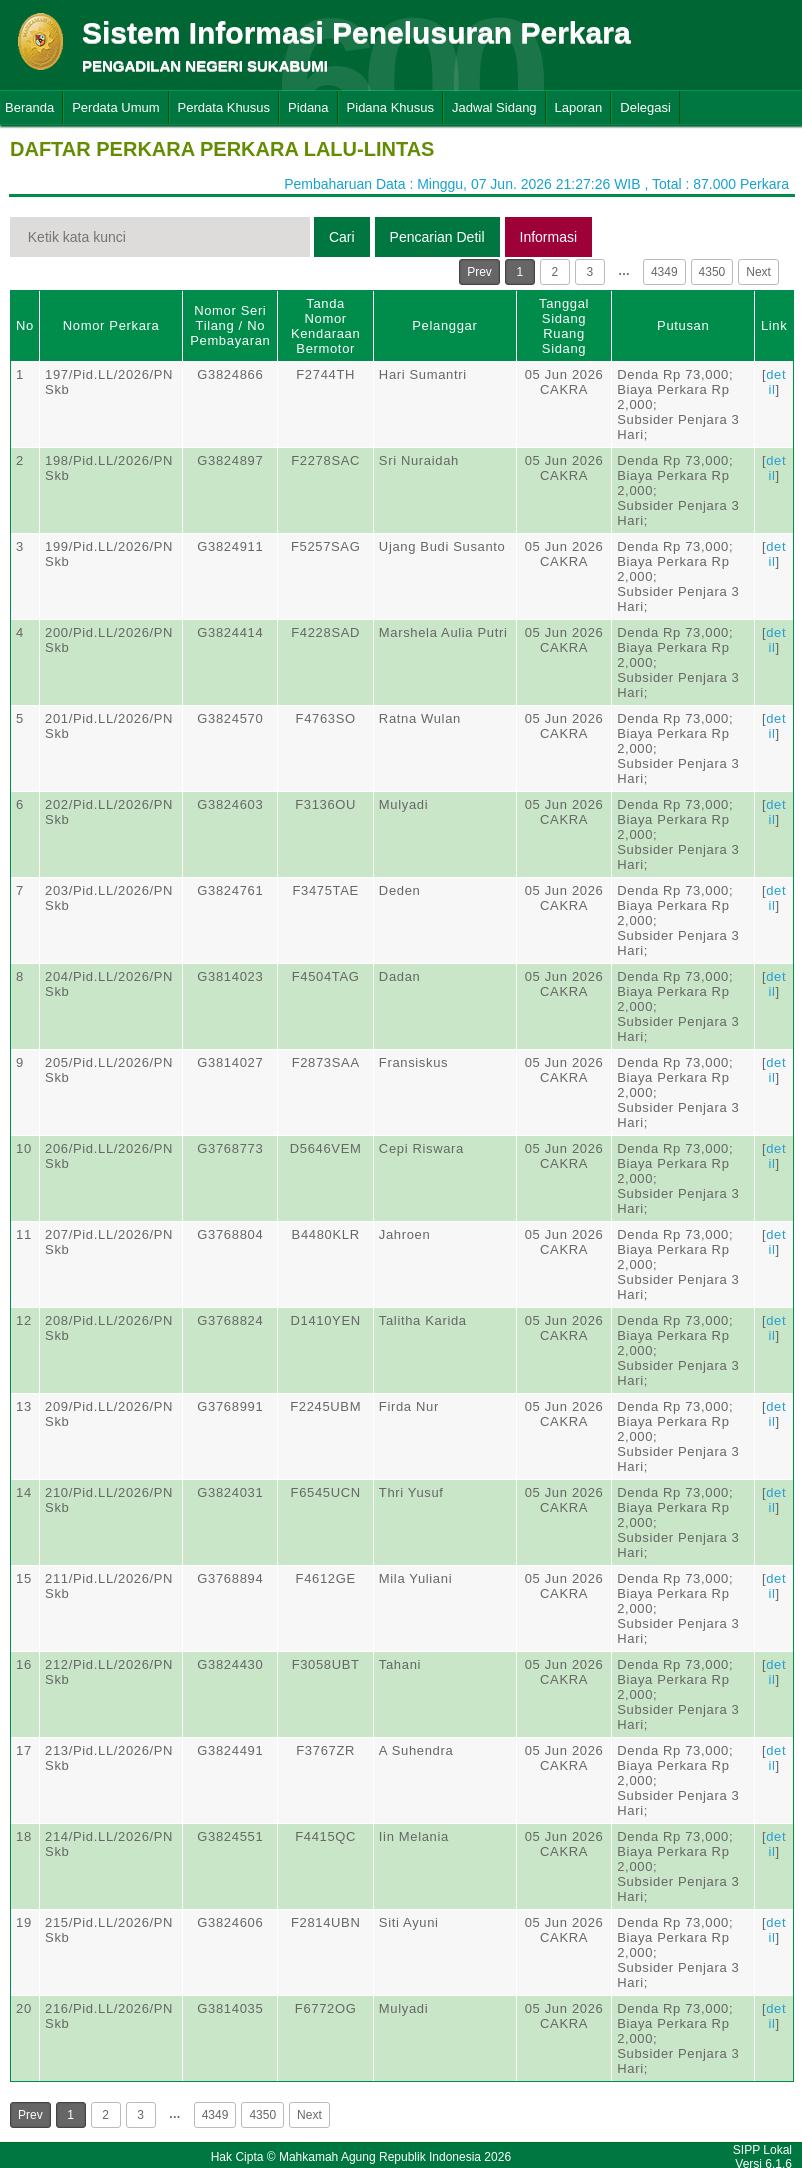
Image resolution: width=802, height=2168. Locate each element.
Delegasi (645, 107)
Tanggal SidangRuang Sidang (564, 326)
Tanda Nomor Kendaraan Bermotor (325, 326)
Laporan (579, 107)
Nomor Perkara (111, 325)
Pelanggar (444, 325)
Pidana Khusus (390, 107)
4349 (664, 272)
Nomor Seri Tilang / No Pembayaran (230, 325)
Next (758, 272)
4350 (712, 272)
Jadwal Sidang (494, 107)
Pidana (308, 107)
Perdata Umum (115, 107)
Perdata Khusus (224, 107)
